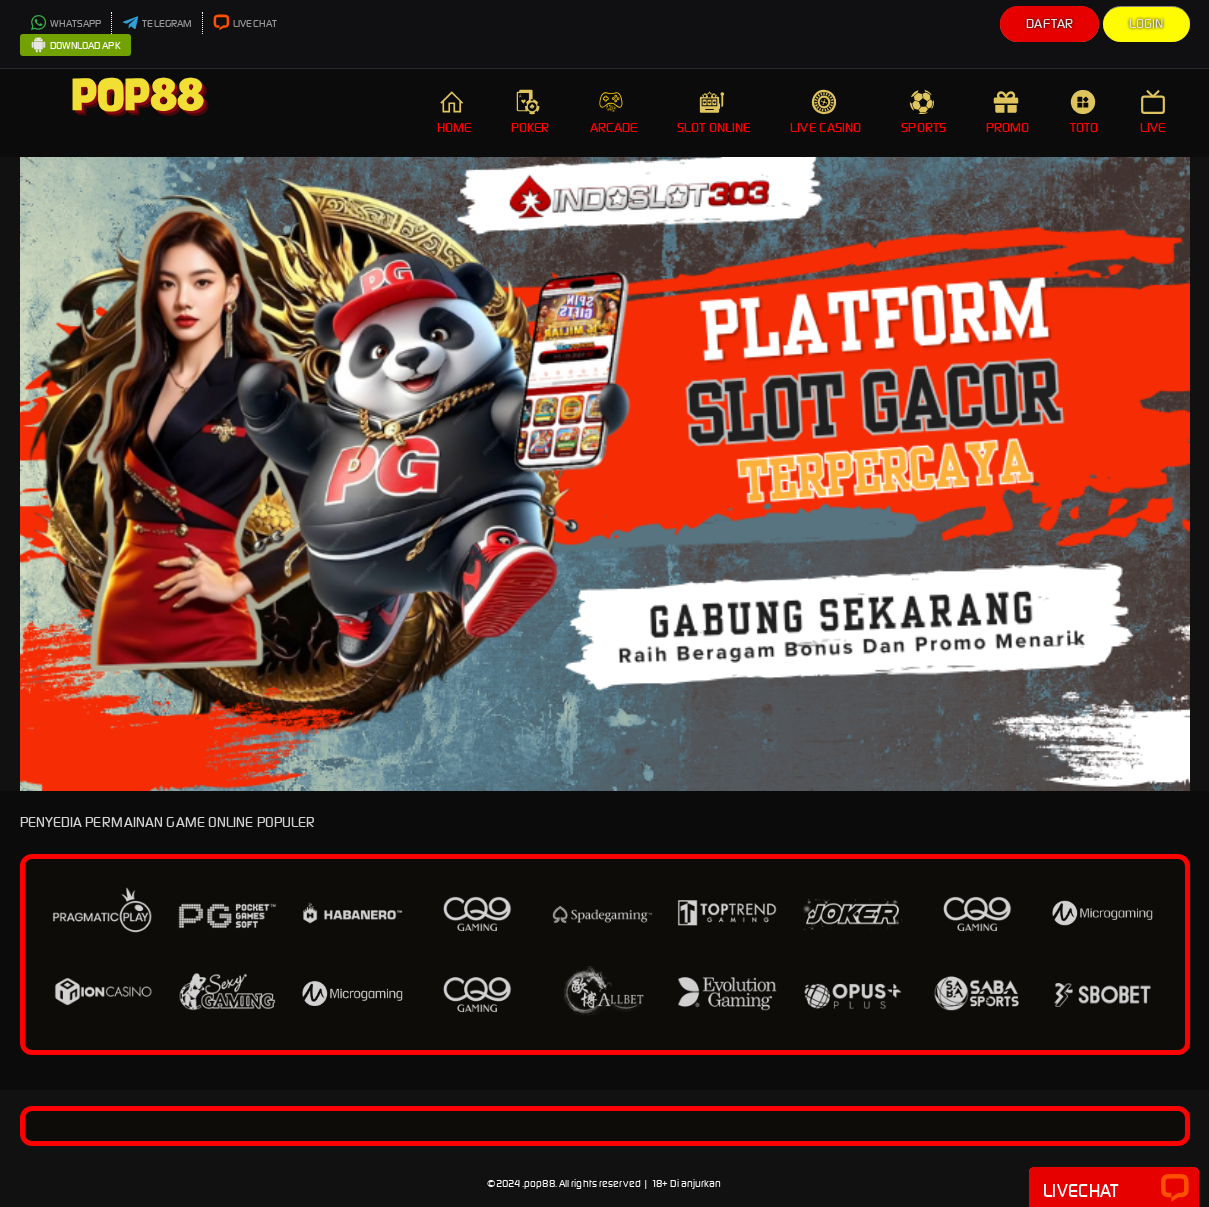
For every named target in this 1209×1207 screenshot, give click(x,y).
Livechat (1114, 1189)
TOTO (1085, 112)
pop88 (539, 1183)
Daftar (1049, 23)
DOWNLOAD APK (75, 46)
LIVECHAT (245, 23)
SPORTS (923, 112)
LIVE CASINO (825, 112)
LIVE (1155, 112)
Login (1146, 23)
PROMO (1008, 112)
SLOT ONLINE (713, 112)
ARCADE (614, 112)
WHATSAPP (66, 23)
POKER (530, 112)
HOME (454, 112)
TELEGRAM (157, 23)
